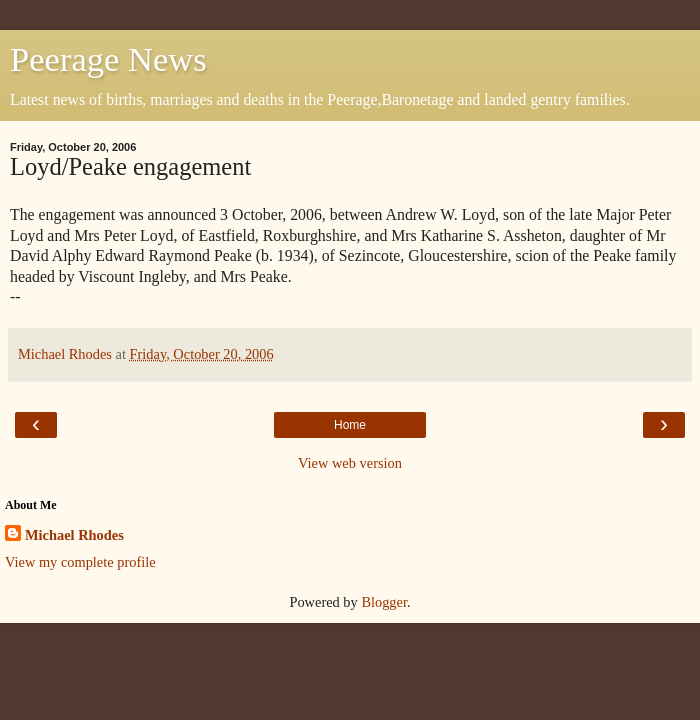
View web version (350, 463)
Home (350, 425)
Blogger (384, 602)
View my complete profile (80, 562)
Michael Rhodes (74, 535)
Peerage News (108, 59)
